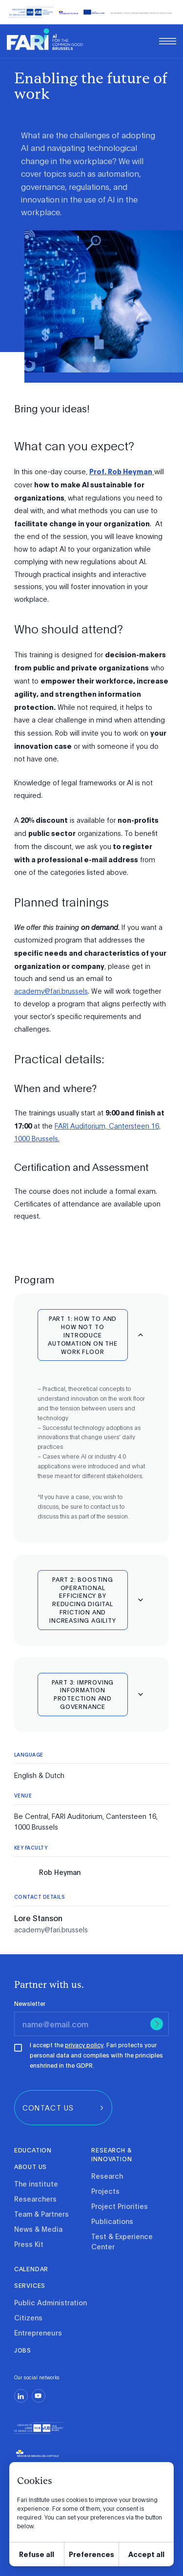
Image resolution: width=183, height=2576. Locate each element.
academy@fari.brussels (51, 991)
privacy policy (84, 2045)
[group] (63, 2107)
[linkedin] (21, 2396)
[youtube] (38, 2396)
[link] (45, 39)
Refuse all (36, 2553)
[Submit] (156, 2024)
